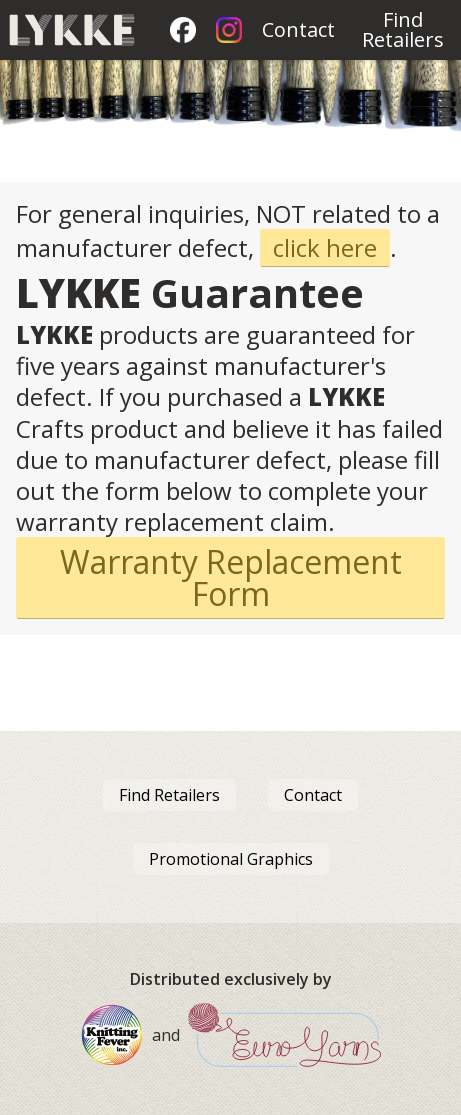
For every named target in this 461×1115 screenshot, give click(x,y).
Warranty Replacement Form (231, 577)
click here (325, 247)
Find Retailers (403, 29)
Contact (298, 29)
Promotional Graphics (231, 859)
